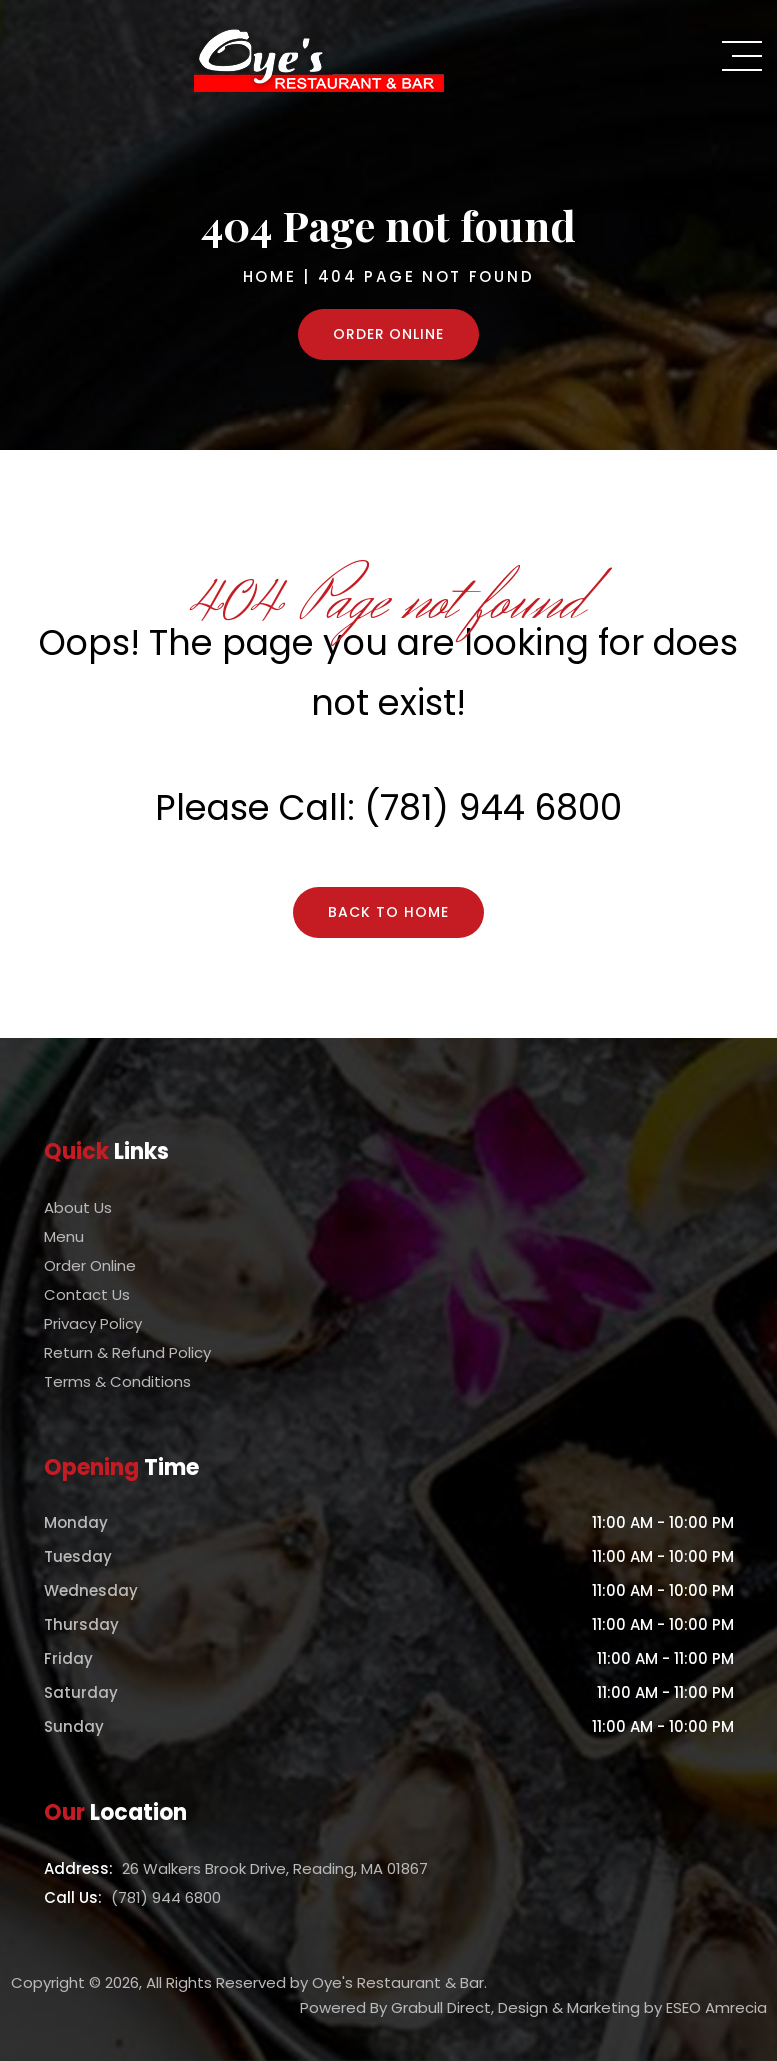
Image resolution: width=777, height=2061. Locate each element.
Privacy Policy (93, 1323)
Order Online (389, 334)
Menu (64, 1236)
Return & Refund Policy (127, 1352)
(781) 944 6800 (493, 807)
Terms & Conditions (117, 1381)
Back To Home (388, 912)
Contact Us (87, 1294)
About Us (78, 1207)
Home (270, 276)
